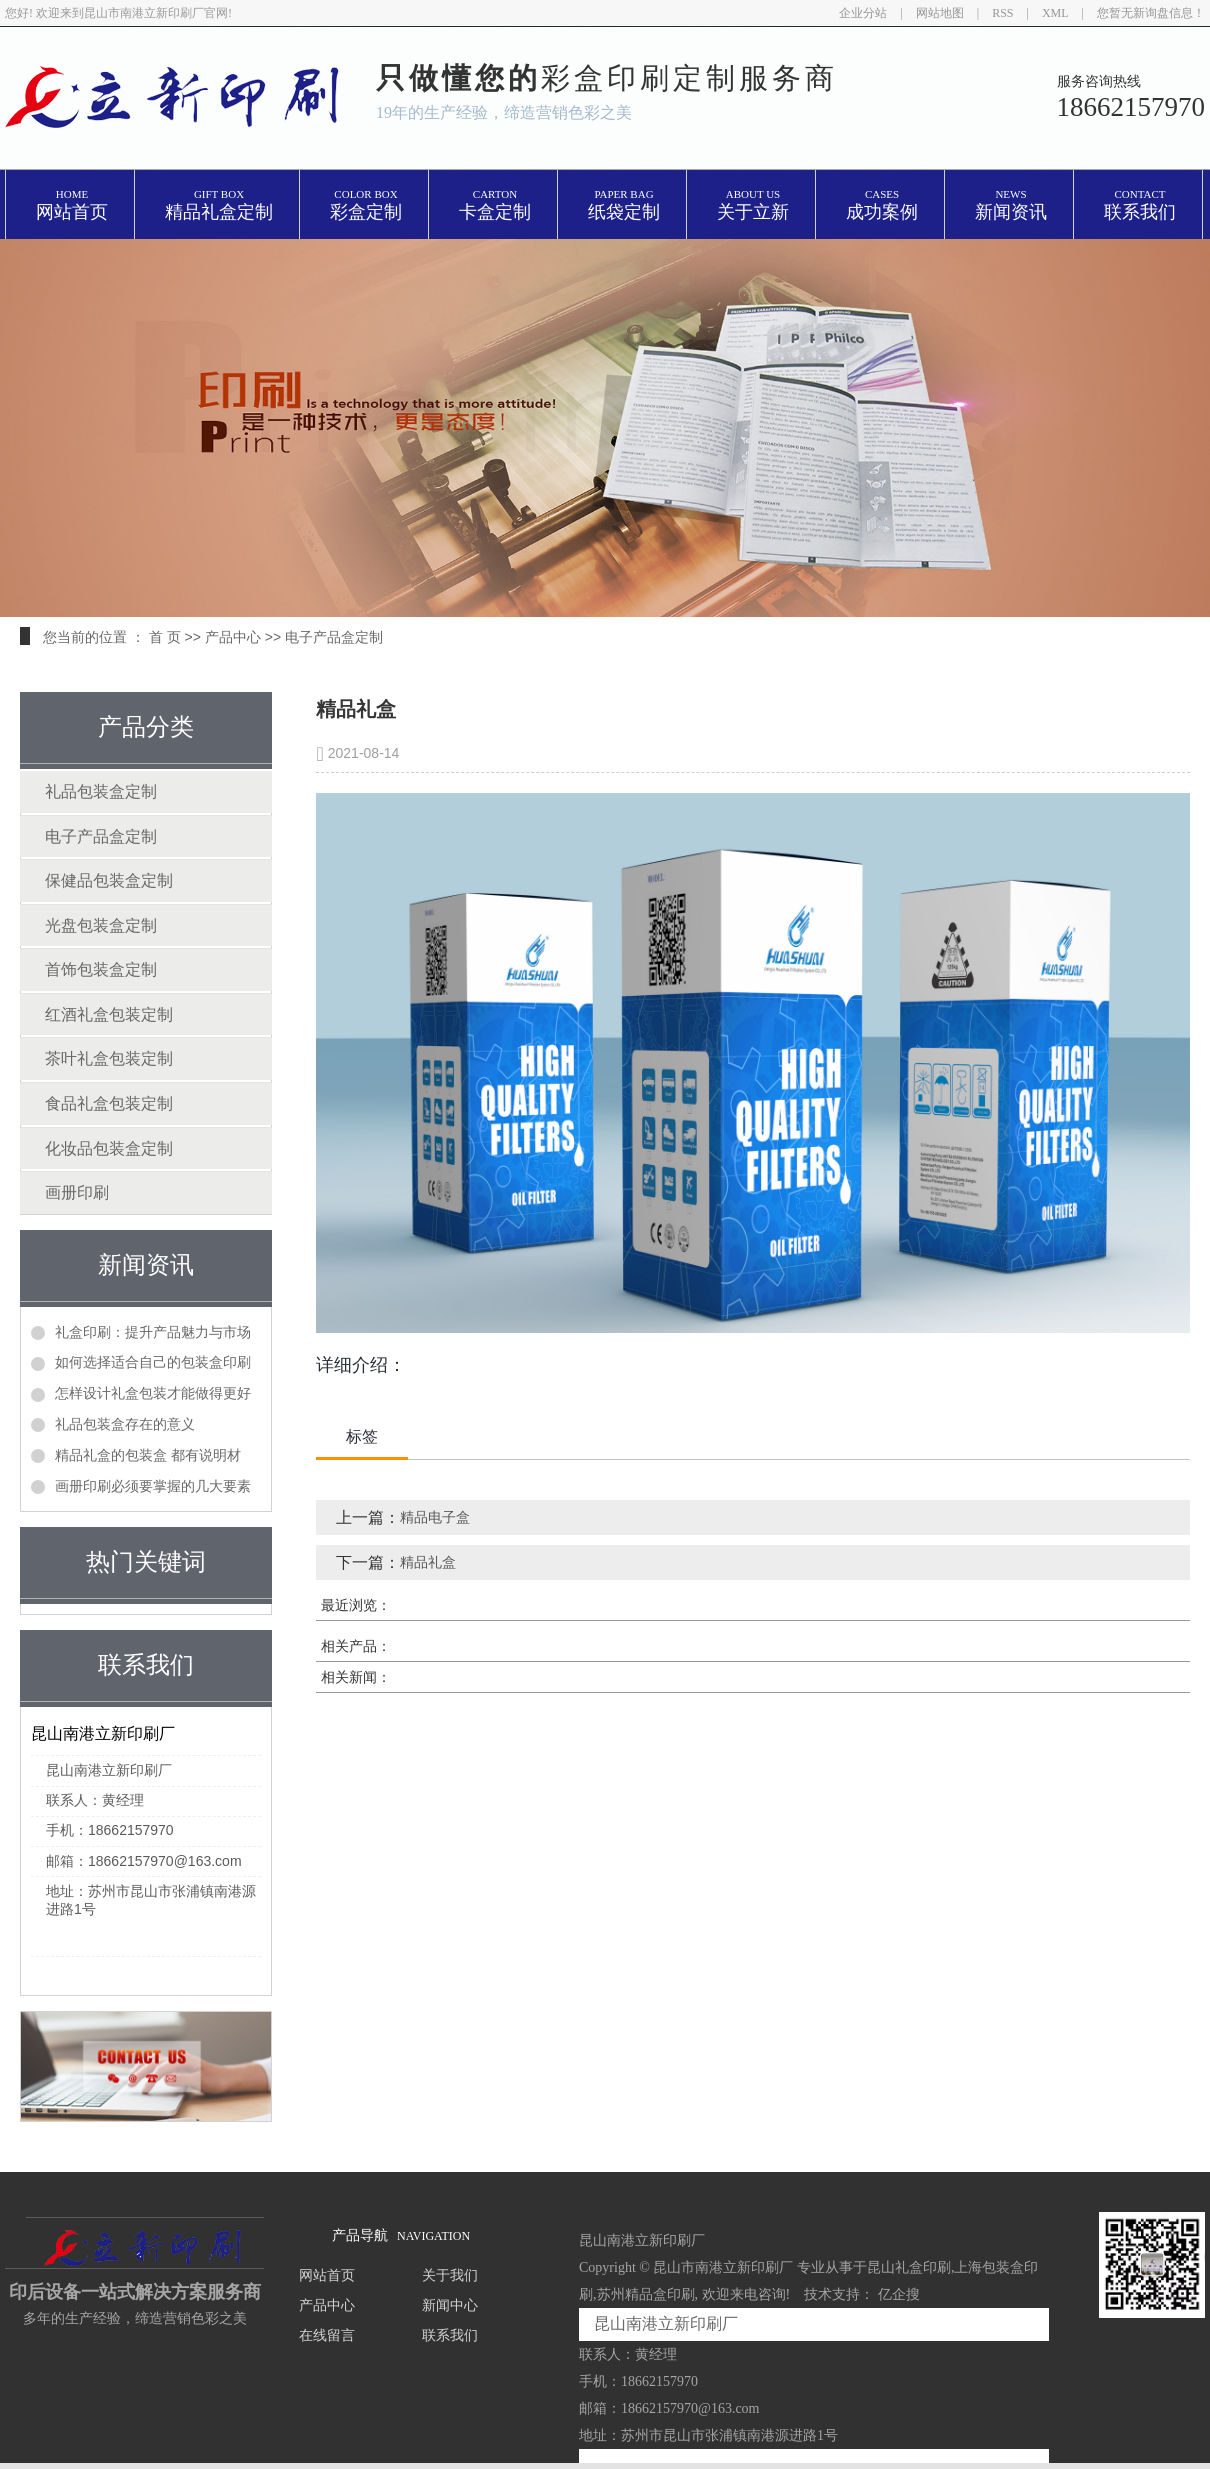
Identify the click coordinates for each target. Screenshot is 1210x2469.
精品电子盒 (435, 1517)
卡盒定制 (495, 205)
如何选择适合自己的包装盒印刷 (153, 1362)
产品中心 (233, 637)
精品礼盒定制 (219, 205)
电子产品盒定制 (334, 637)
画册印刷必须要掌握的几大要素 (153, 1486)
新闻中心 (450, 2305)
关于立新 (753, 205)
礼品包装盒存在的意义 (125, 1424)
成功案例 (882, 205)
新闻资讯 (1011, 205)
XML (1055, 13)
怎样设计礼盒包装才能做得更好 (153, 1393)
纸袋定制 (624, 205)
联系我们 (1140, 205)
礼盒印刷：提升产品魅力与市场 (153, 1332)
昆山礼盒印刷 (909, 2267)
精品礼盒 (428, 1562)
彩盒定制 (366, 205)
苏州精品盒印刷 (646, 2294)
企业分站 (863, 13)
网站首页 (72, 205)
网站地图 (940, 13)
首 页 (165, 637)
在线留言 (327, 2335)
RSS (1002, 13)
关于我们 (450, 2275)
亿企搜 (899, 2294)
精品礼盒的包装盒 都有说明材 (148, 1455)
